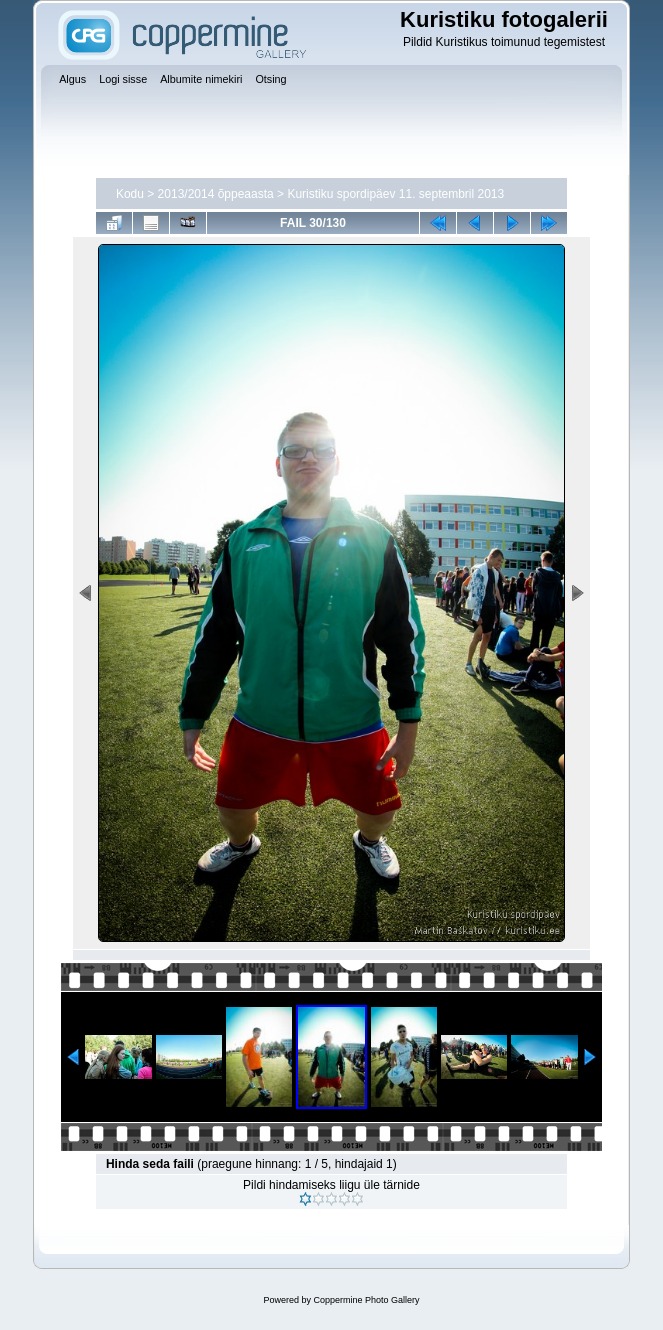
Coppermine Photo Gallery (366, 1300)
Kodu (130, 194)
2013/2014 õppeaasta (216, 194)
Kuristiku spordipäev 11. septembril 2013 (395, 194)
